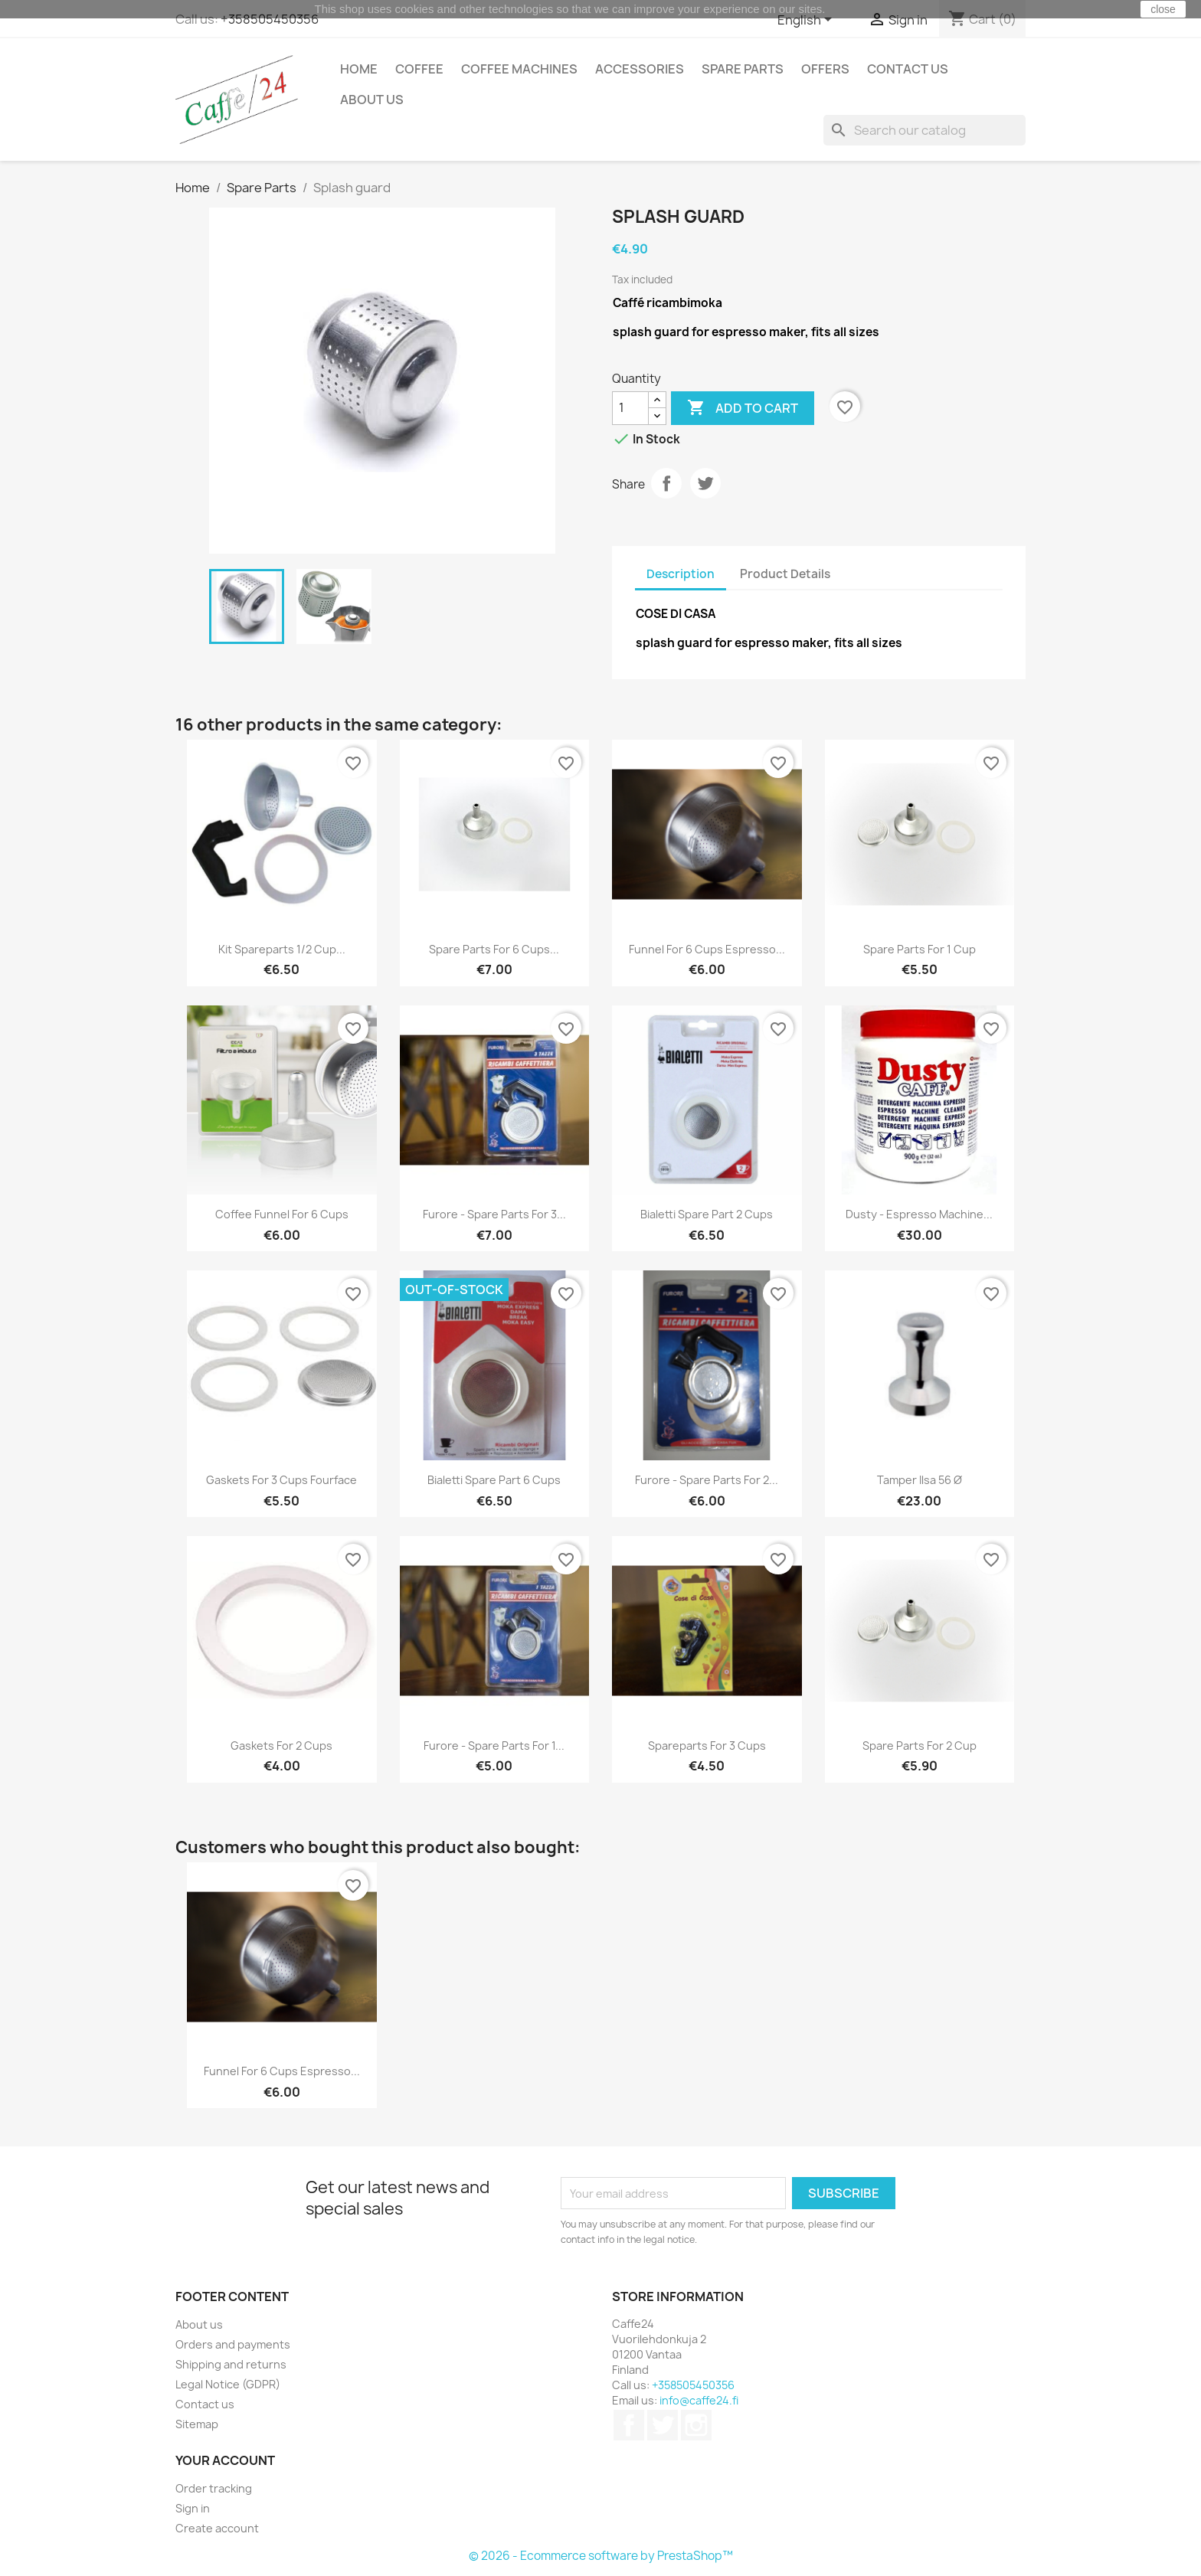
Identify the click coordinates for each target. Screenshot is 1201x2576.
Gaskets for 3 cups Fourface (281, 1480)
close (1163, 9)
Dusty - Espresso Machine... (919, 1214)
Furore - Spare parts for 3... (494, 1214)
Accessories (639, 68)
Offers (825, 68)
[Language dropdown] (807, 20)
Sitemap (196, 2424)
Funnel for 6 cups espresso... (707, 949)
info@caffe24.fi (698, 2400)
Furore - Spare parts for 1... (494, 1745)
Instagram (696, 2425)
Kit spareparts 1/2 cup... (281, 949)
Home (359, 68)
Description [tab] (680, 574)
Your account (225, 2460)
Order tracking (213, 2488)
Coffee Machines (519, 68)
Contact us (907, 68)
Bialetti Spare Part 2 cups (706, 1214)
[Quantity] (630, 408)
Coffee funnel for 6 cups (282, 1214)
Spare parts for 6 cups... (494, 949)
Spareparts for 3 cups (707, 1745)
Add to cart (742, 408)
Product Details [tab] (785, 574)
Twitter (662, 2425)
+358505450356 (270, 19)
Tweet (705, 483)
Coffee (419, 68)
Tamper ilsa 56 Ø (919, 1480)
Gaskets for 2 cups (281, 1745)
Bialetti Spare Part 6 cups (494, 1480)
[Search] (924, 130)
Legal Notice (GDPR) (227, 2384)
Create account (217, 2528)
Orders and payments (232, 2344)
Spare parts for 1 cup (919, 949)
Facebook (629, 2425)
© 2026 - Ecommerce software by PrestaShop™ (601, 2556)
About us (372, 99)
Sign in (192, 2508)
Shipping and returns (230, 2364)
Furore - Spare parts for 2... (706, 1480)
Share (666, 483)
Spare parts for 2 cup (919, 1745)
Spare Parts (743, 68)
